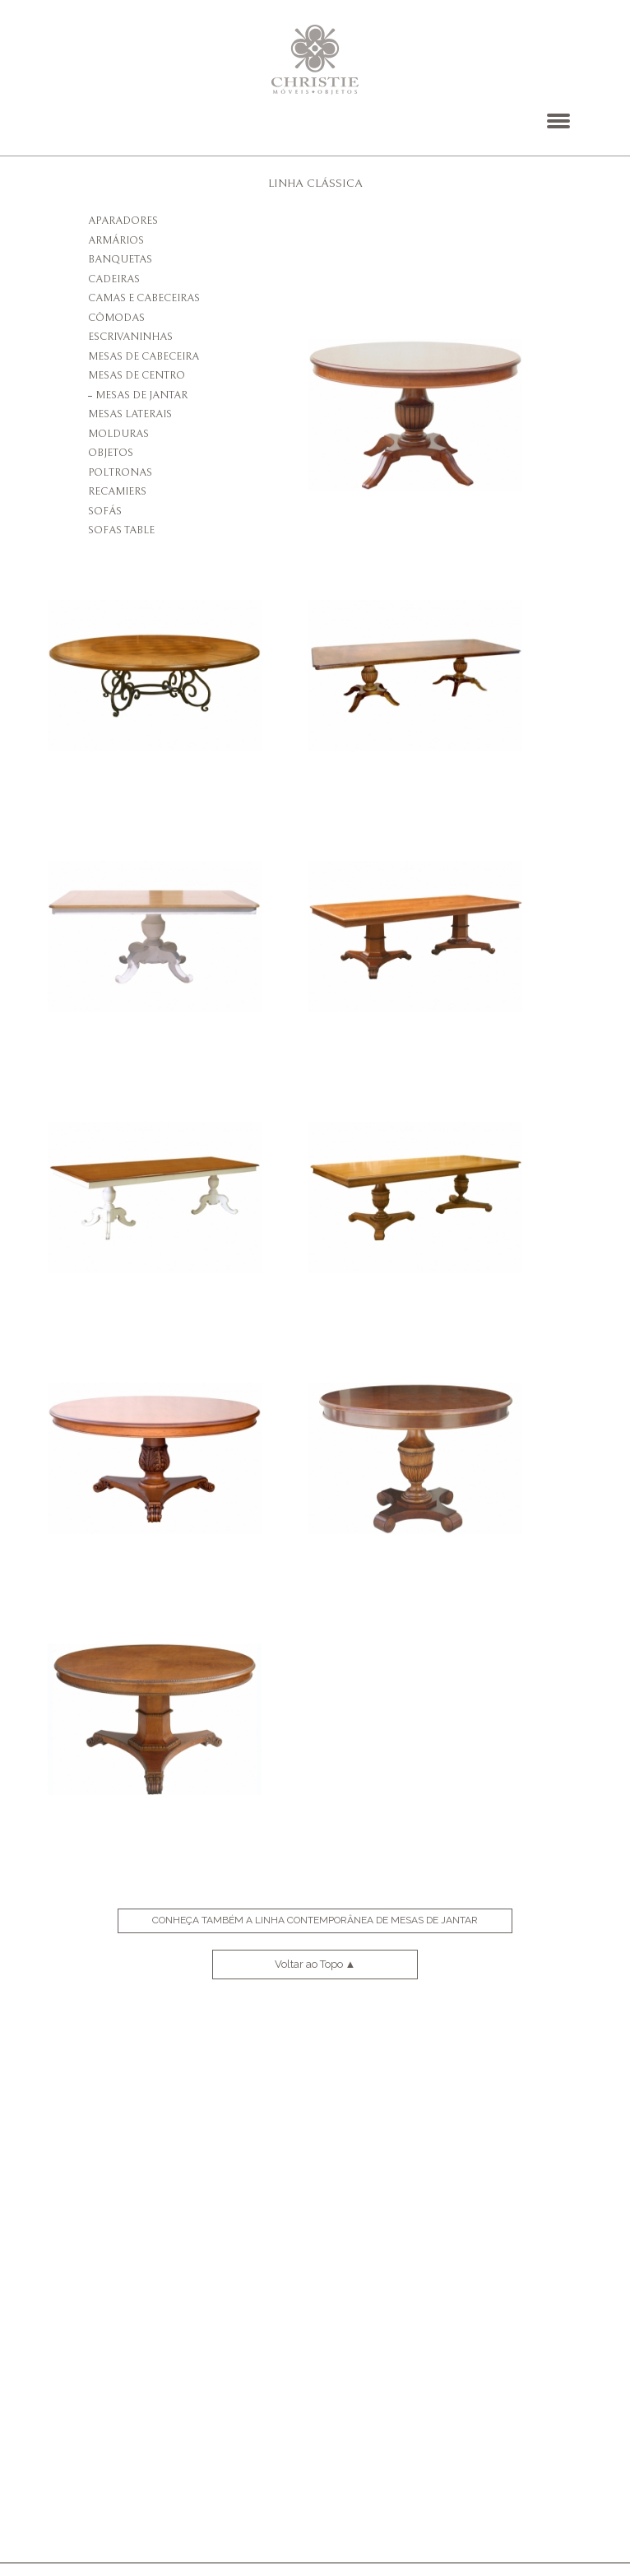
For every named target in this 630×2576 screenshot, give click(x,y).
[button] (558, 121)
